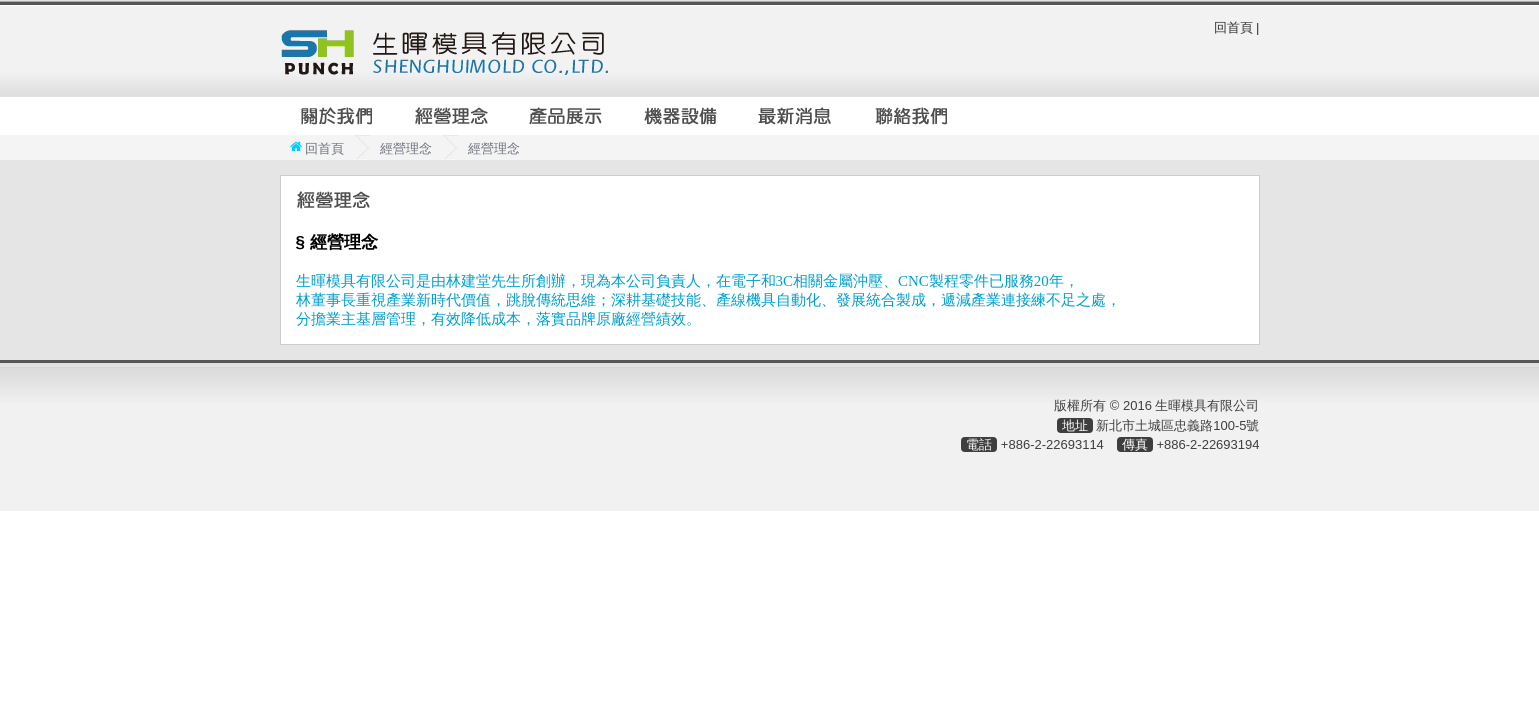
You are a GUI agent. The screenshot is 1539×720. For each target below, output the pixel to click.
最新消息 (797, 116)
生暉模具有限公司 (444, 50)
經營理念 (452, 116)
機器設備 (682, 116)
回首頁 (1233, 27)
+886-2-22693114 (1052, 444)
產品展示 (567, 116)
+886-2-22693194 (1207, 444)
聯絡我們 (912, 116)
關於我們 (337, 116)
